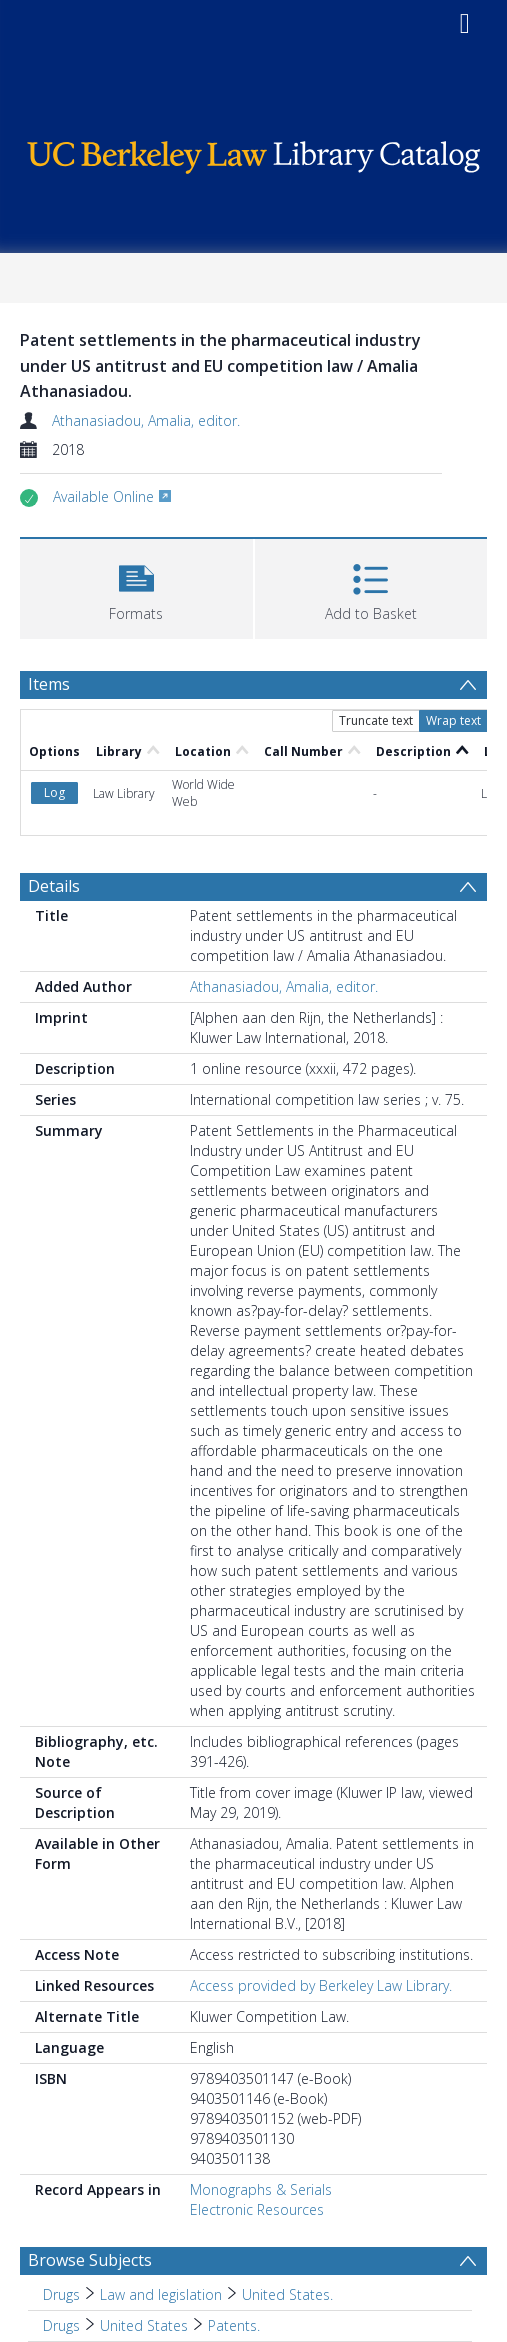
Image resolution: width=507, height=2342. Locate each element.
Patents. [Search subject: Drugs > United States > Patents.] (234, 2325)
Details (54, 886)
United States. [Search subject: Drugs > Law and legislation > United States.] (287, 2294)
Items (49, 684)
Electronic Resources (257, 2209)
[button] (136, 586)
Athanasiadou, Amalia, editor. (146, 420)
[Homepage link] (253, 152)
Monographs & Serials (261, 2189)
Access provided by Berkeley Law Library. (321, 1985)
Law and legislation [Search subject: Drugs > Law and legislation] (161, 2294)
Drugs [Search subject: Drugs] (61, 2294)
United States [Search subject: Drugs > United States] (144, 2325)
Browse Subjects (90, 2260)
